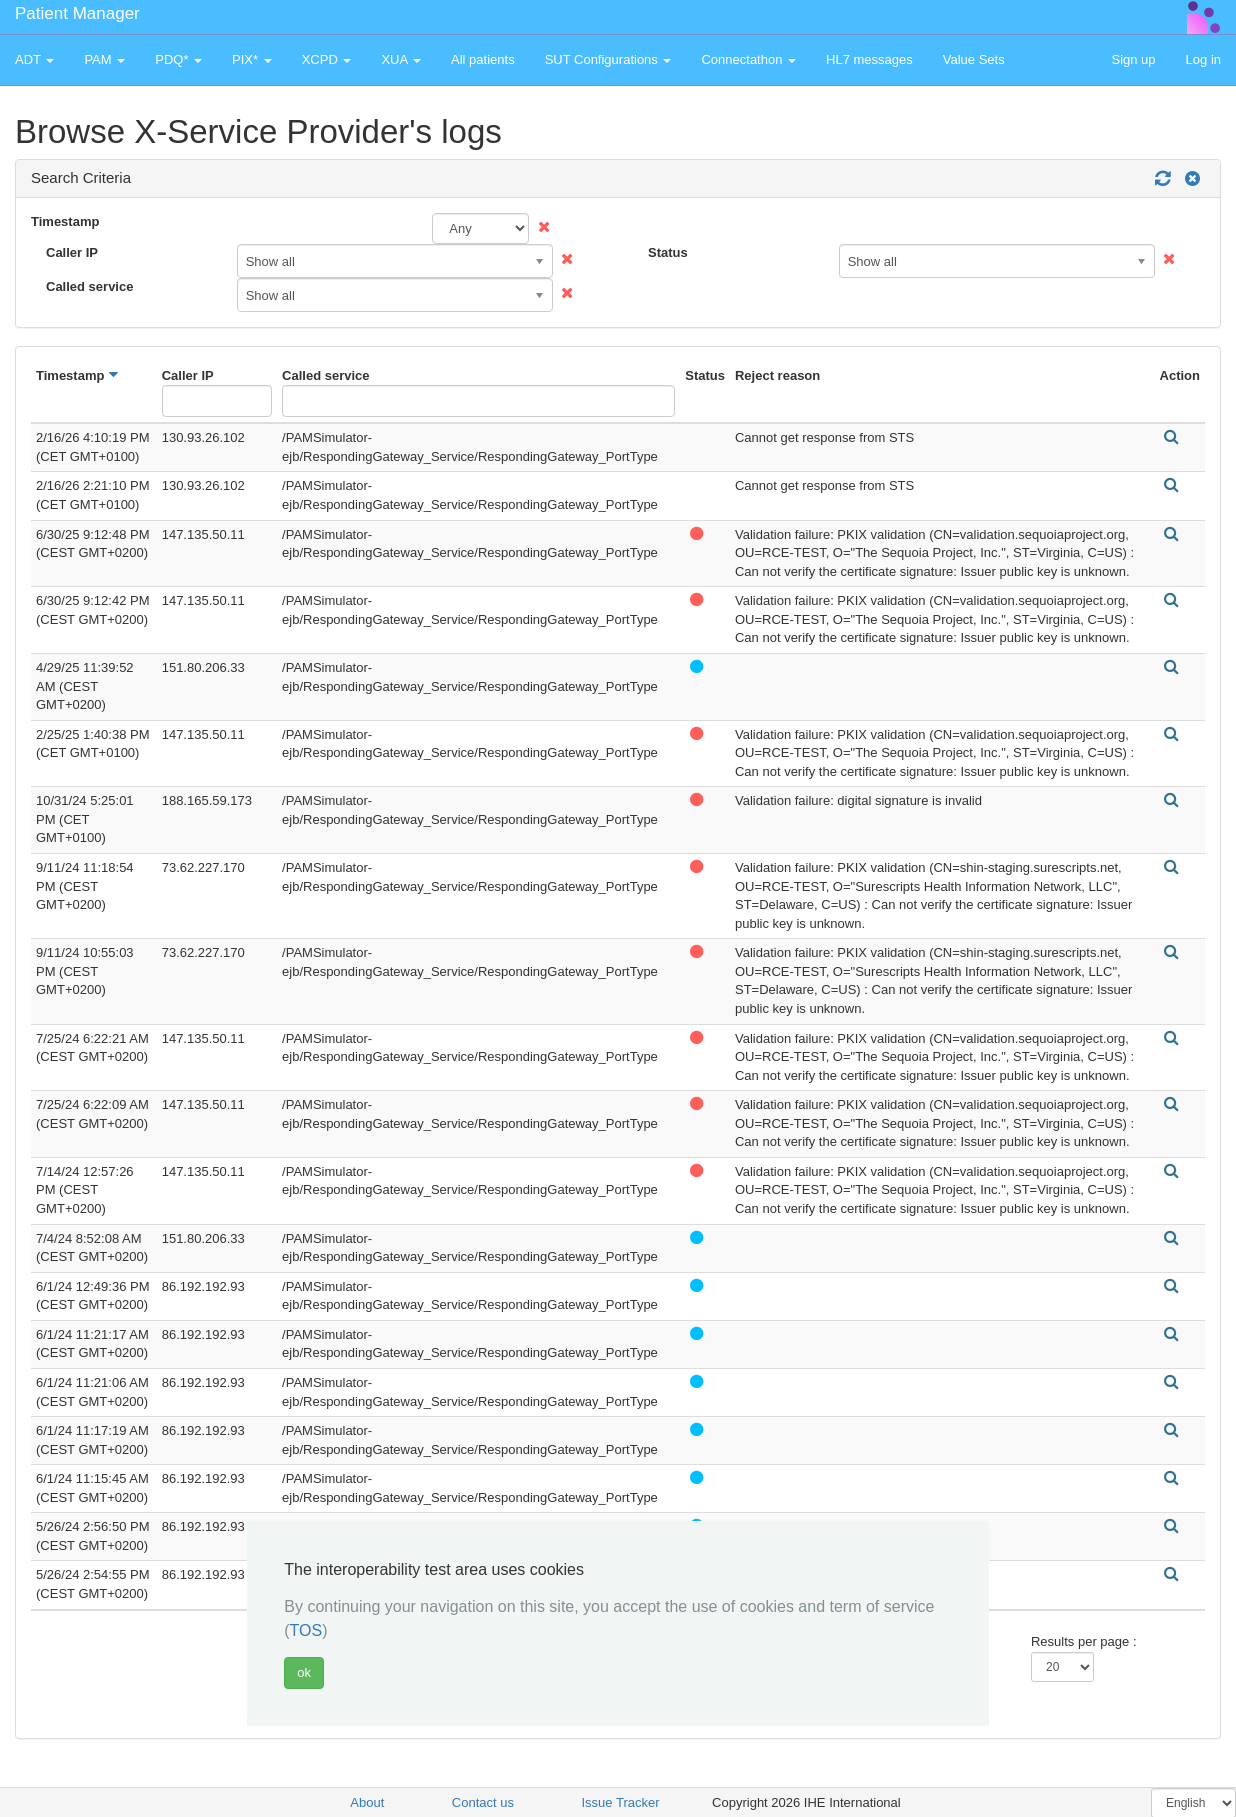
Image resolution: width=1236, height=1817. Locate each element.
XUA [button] (401, 59)
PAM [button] (104, 59)
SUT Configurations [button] (608, 59)
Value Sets (974, 59)
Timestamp (65, 221)
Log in (1203, 59)
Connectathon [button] (748, 59)
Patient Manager (77, 13)
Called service (89, 286)
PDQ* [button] (178, 59)
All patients (483, 59)
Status (668, 252)
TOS (306, 1630)
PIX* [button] (252, 59)
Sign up (1133, 59)
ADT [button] (34, 59)
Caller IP (72, 252)
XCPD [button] (327, 59)
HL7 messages (869, 59)
